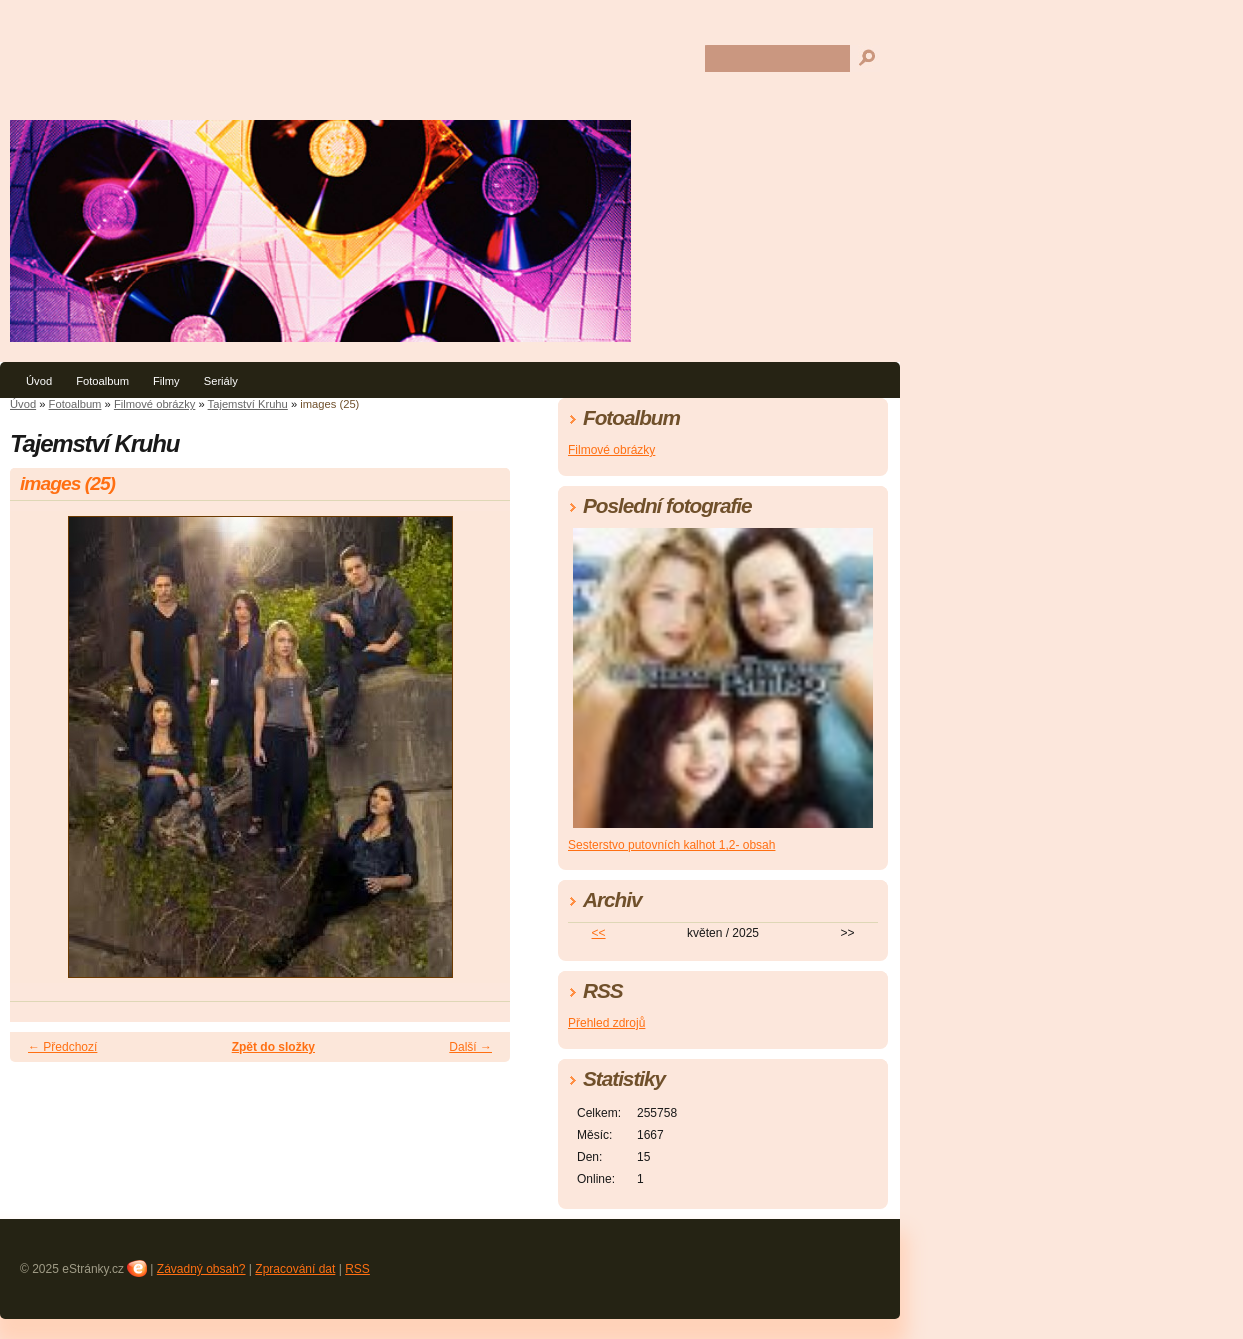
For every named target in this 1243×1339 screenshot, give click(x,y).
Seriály (221, 381)
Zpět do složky (273, 1047)
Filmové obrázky (154, 404)
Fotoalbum (102, 381)
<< (599, 933)
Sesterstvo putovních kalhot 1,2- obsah (671, 845)
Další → (470, 1047)
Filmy (166, 381)
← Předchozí (62, 1047)
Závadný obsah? (201, 1269)
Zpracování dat (295, 1269)
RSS (357, 1269)
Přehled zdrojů (606, 1023)
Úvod (39, 381)
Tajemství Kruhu (248, 404)
